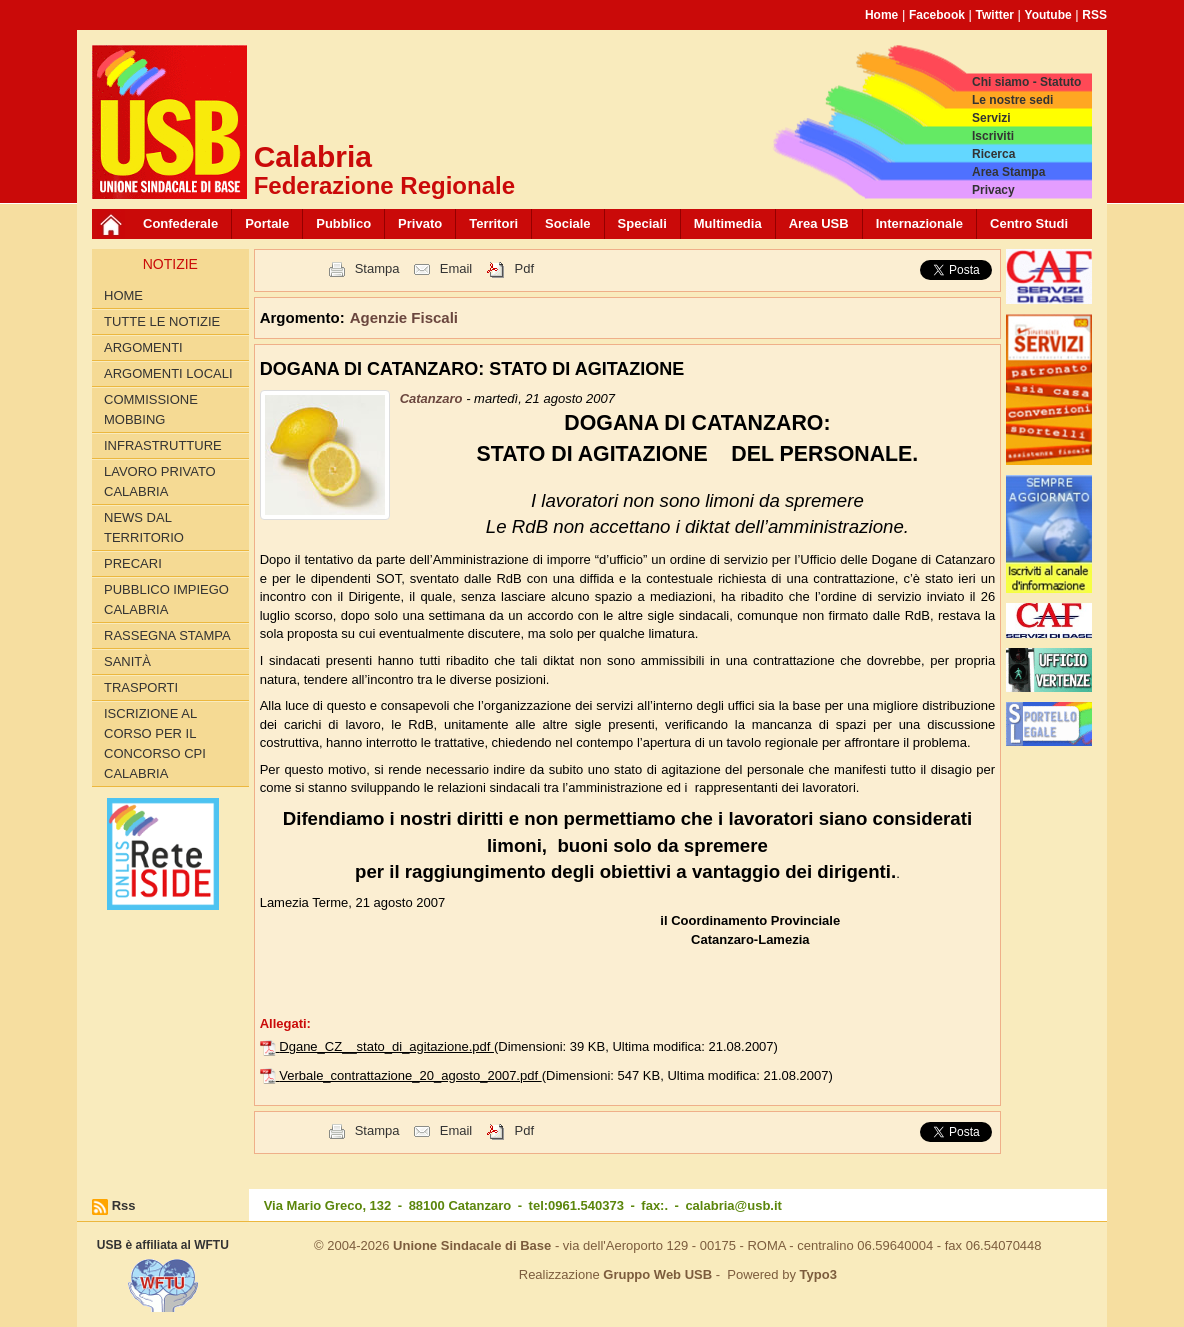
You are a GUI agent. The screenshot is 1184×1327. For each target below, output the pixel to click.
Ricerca (993, 154)
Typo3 (818, 1274)
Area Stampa (1008, 172)
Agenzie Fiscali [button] (404, 317)
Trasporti (141, 687)
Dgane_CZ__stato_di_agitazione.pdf (386, 1046)
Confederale (180, 223)
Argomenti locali (168, 373)
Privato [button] (420, 223)
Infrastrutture (163, 445)
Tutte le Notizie (162, 321)
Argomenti (143, 347)
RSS (1094, 15)
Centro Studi (1029, 223)
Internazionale (919, 223)
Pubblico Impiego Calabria (166, 599)
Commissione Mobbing (151, 409)
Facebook (937, 15)
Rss (124, 1205)
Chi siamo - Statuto (1026, 82)
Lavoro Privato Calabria (160, 481)
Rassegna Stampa (167, 635)
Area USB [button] (819, 223)
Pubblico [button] (343, 223)
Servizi (991, 118)
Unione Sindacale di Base (472, 1245)
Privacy (993, 190)
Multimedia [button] (728, 223)
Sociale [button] (568, 223)
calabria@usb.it (733, 1205)
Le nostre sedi (1012, 100)
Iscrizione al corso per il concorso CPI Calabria (155, 743)
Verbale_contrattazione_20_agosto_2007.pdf (410, 1075)
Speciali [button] (642, 223)
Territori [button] (493, 223)
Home (881, 15)
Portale (267, 223)
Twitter (995, 15)
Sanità (127, 661)
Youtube (1048, 15)
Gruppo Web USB (657, 1274)
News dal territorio (144, 527)
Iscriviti (993, 136)
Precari (133, 563)
